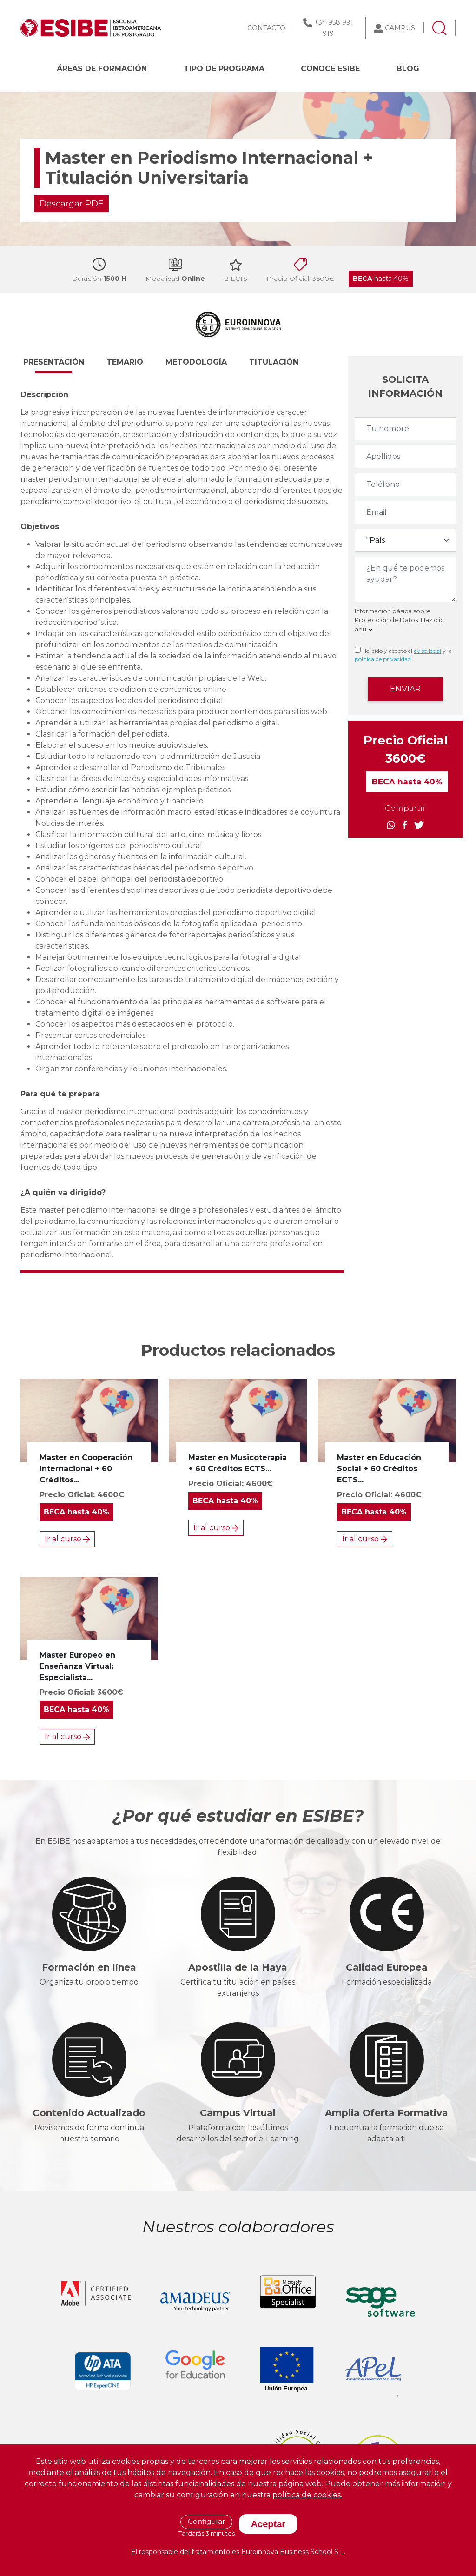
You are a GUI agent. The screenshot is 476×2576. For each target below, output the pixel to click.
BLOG (408, 68)
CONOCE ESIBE (330, 68)
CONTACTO (266, 28)
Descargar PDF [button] (71, 204)
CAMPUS (400, 28)
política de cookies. (307, 2494)
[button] (62, 366)
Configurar (206, 2521)
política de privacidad (383, 659)
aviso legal (427, 650)
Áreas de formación (102, 68)
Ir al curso (67, 1538)
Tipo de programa (224, 68)
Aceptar (268, 2524)
